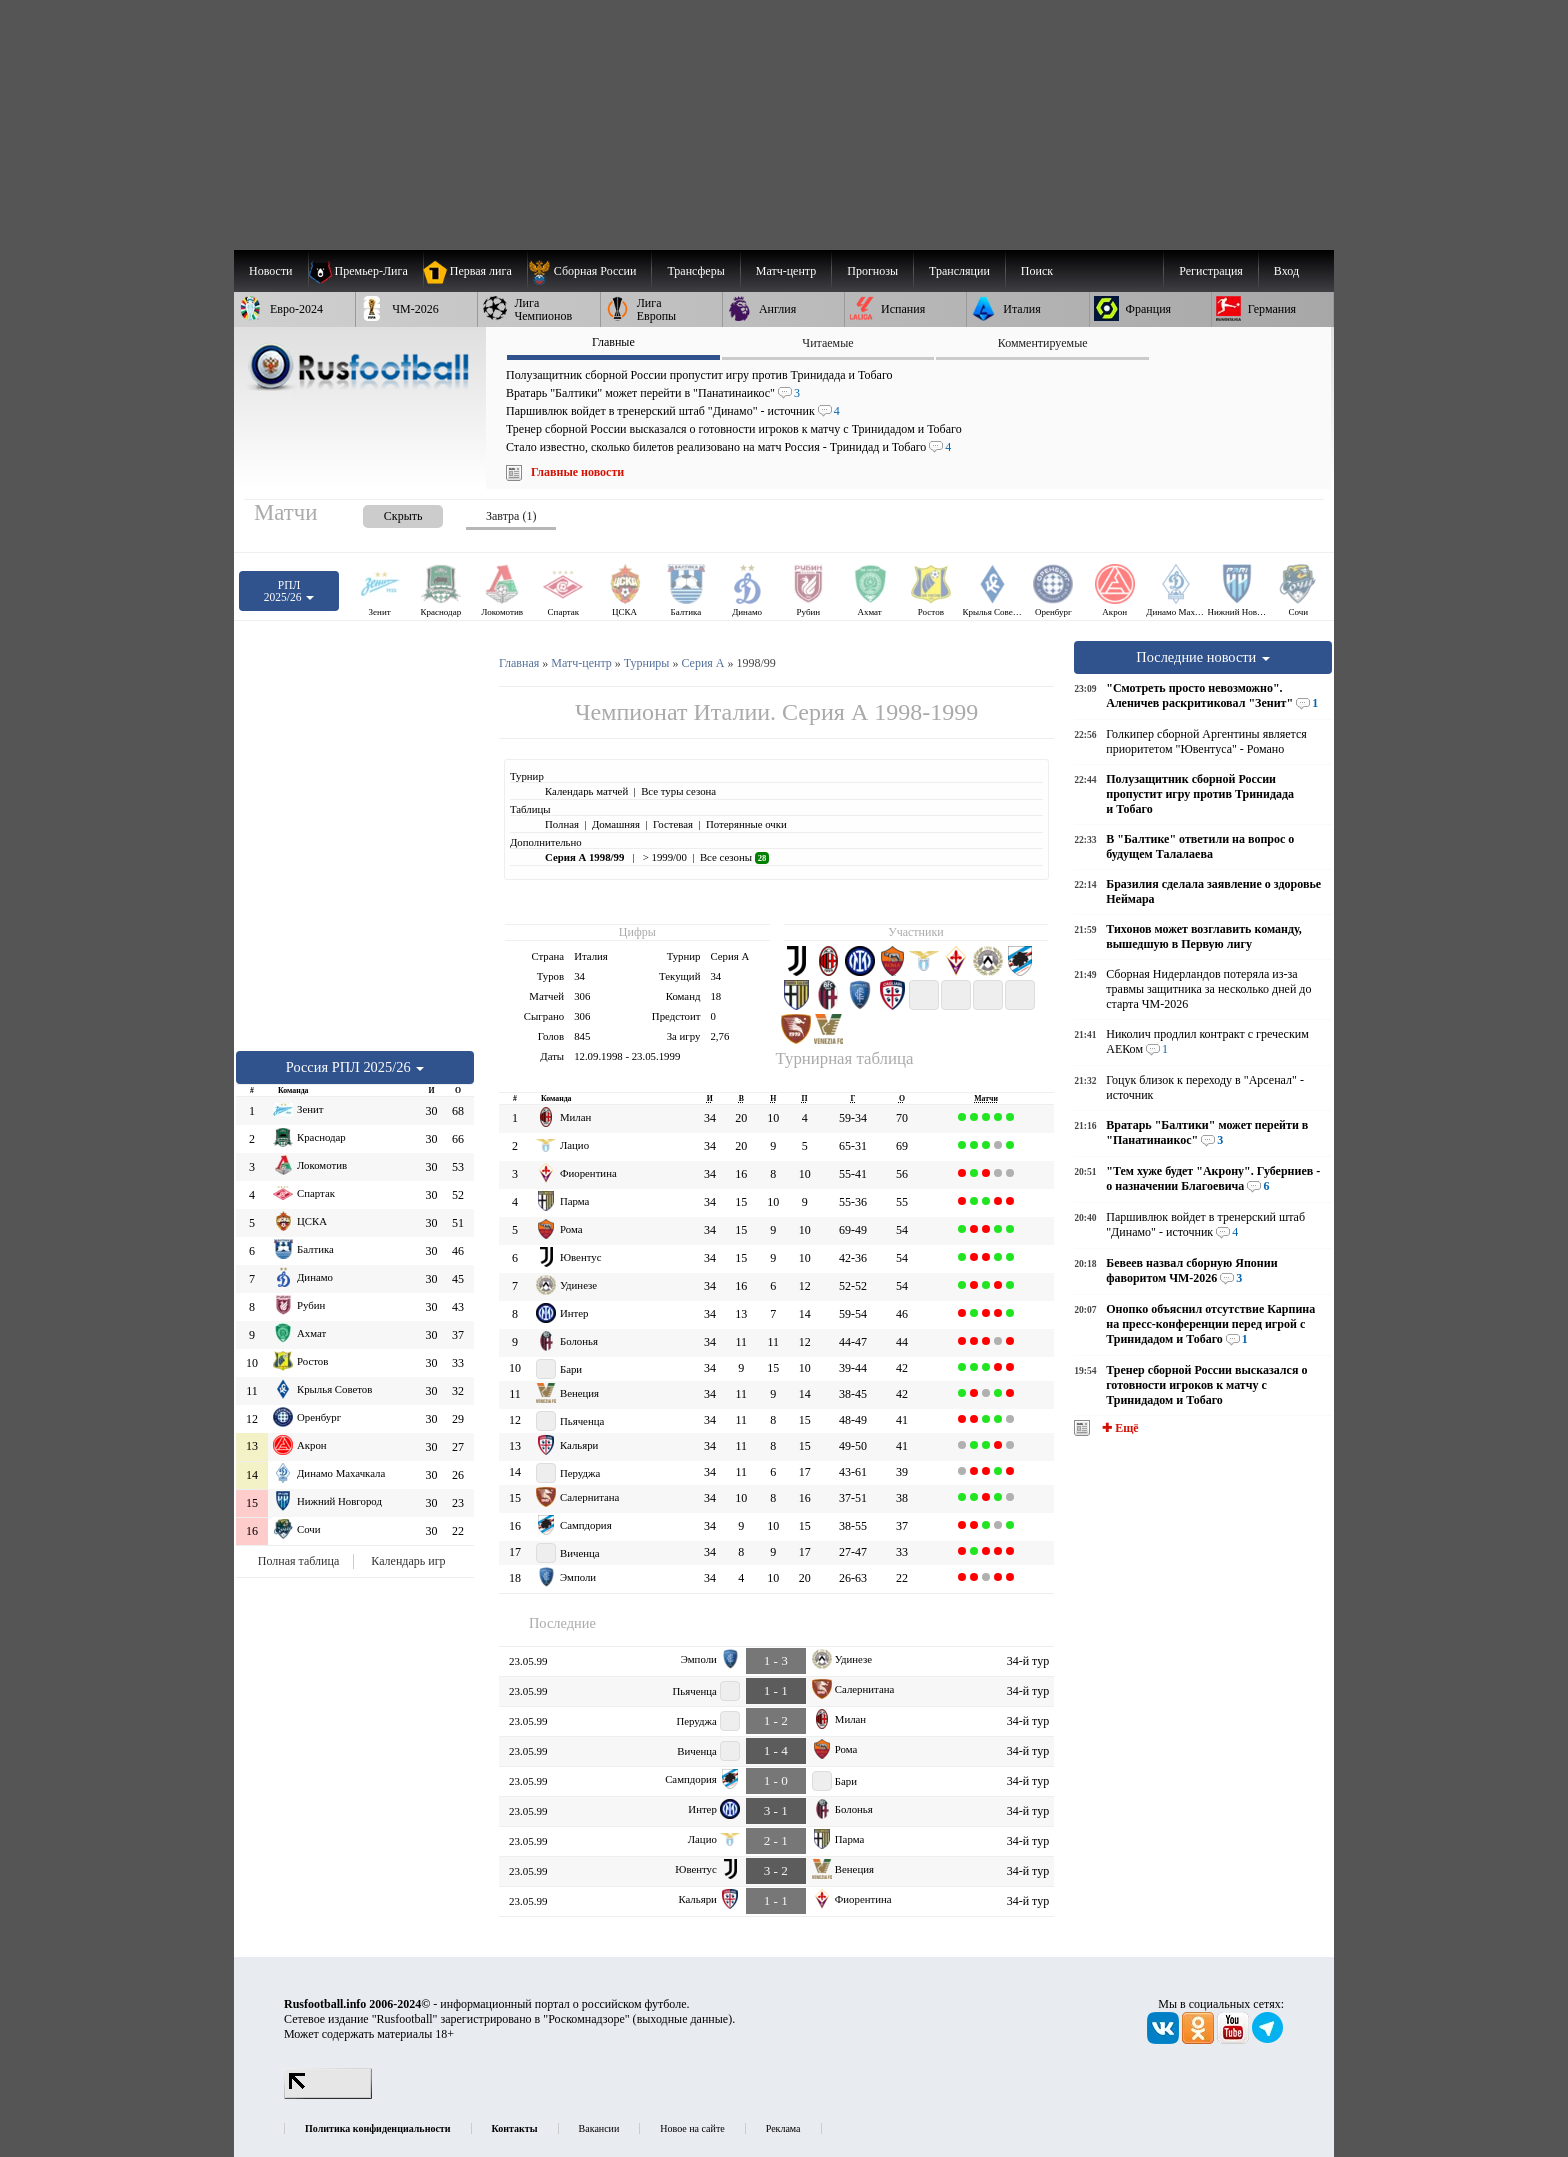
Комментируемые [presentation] (1043, 343)
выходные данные (683, 2019)
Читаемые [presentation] (827, 343)
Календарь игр (408, 1561)
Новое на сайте (692, 2128)
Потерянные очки (746, 824)
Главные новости (577, 472)
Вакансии (599, 2128)
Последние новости (1203, 657)
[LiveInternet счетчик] (328, 2095)
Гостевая (673, 824)
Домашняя (616, 824)
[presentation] (383, 512)
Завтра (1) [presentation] (511, 516)
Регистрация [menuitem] (1211, 271)
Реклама (783, 2128)
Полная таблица (298, 1561)
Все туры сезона (678, 791)
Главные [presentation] (613, 342)
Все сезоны (734, 857)
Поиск (1037, 271)
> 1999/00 (663, 857)
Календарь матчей (586, 791)
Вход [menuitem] (1286, 271)
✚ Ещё (1118, 1428)
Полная (562, 824)
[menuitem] (589, 271)
